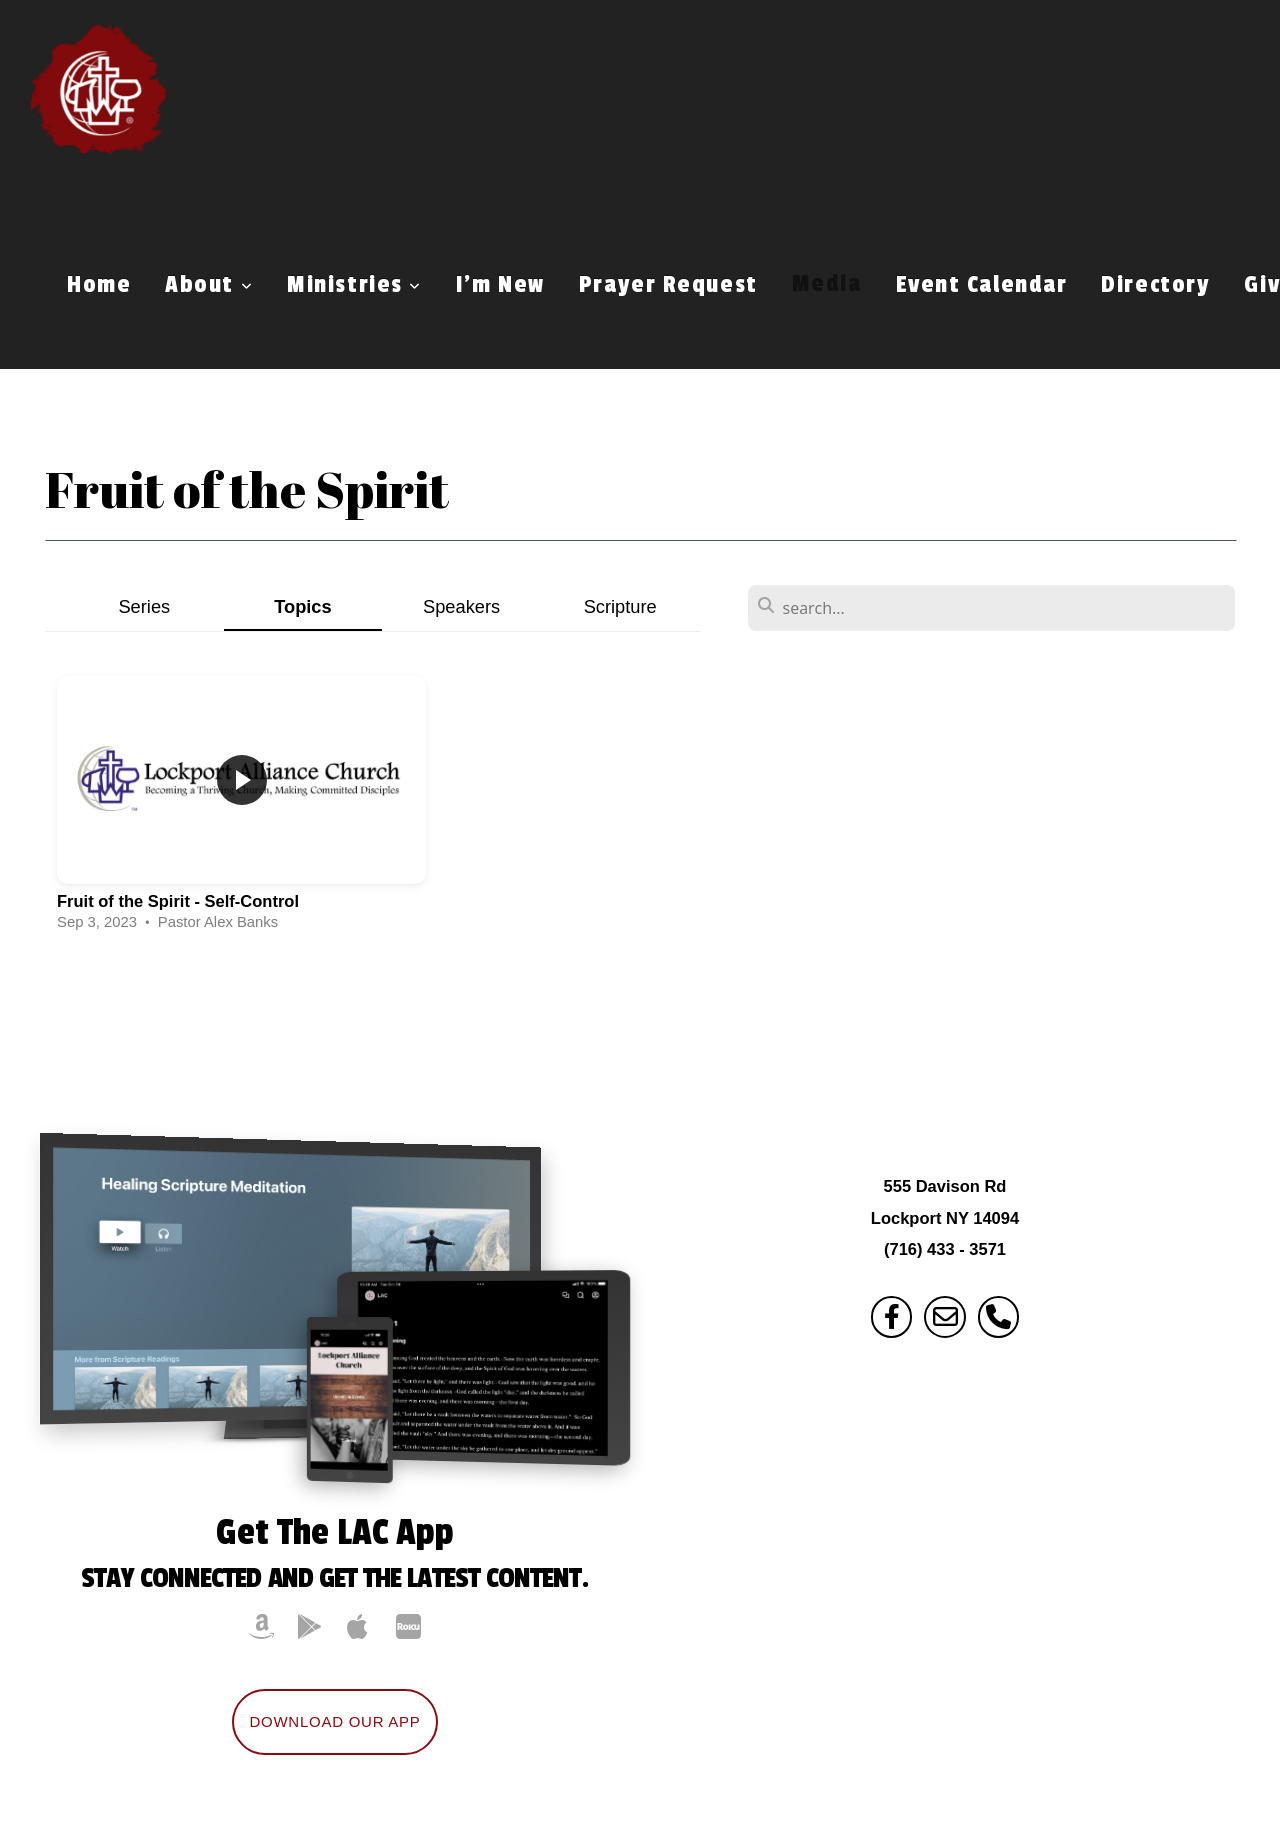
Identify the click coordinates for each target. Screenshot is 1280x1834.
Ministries (354, 284)
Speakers (461, 606)
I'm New (500, 284)
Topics (303, 606)
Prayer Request (668, 284)
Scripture (620, 606)
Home (99, 284)
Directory (1155, 284)
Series (144, 606)
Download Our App (334, 1721)
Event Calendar (982, 284)
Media (827, 284)
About (209, 284)
